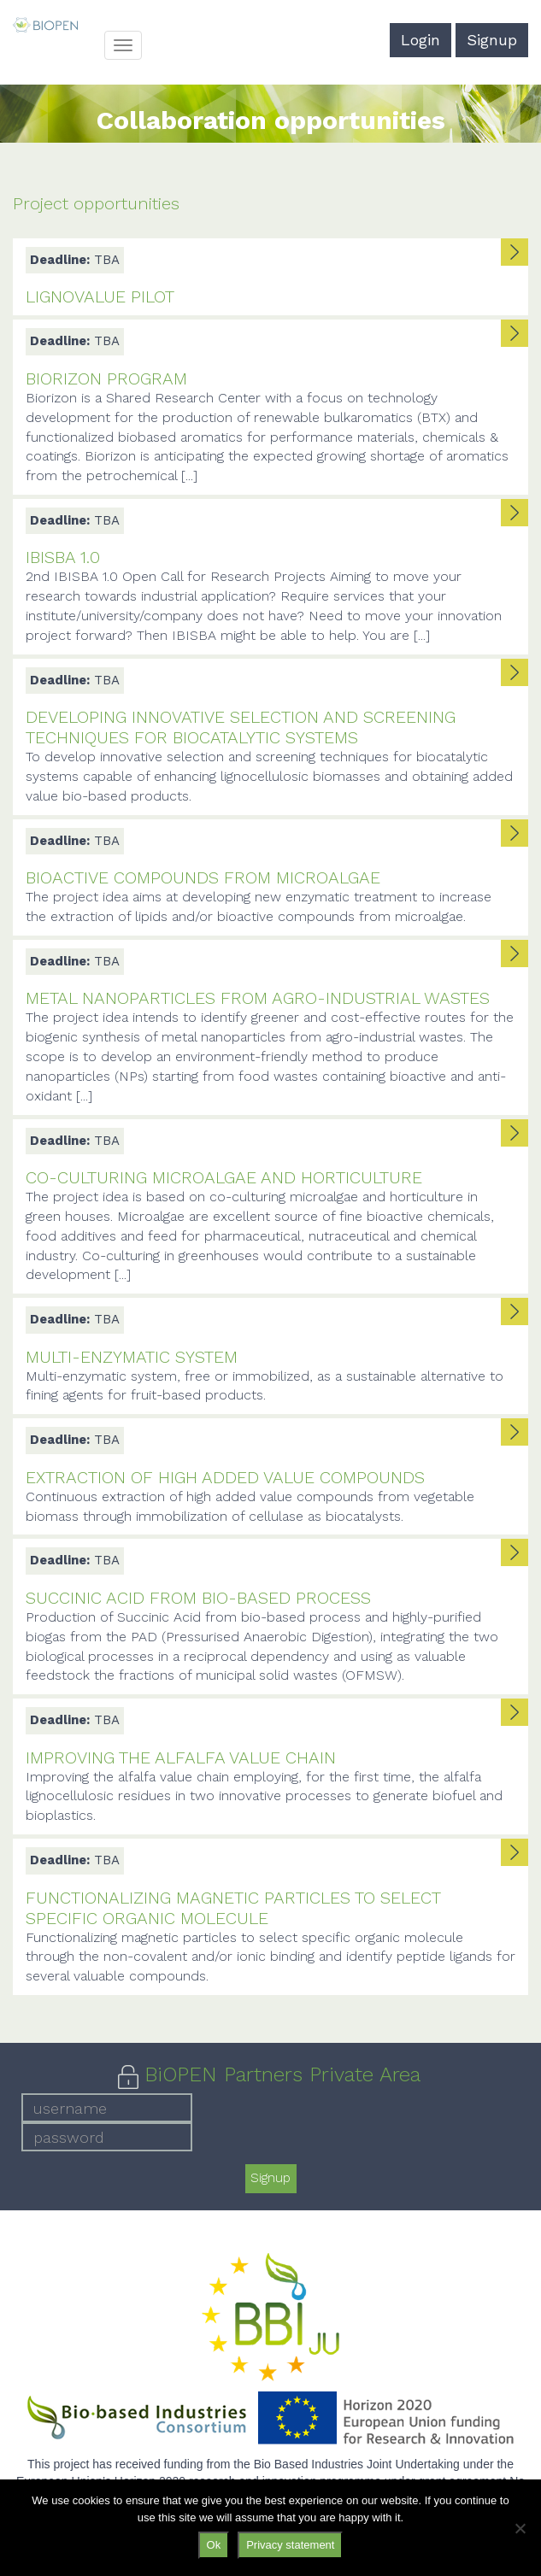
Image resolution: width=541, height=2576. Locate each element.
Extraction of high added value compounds (225, 1477)
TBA (75, 259)
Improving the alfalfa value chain (181, 1757)
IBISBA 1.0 (63, 557)
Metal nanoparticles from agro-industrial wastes (258, 998)
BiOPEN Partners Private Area (282, 2074)
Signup (492, 40)
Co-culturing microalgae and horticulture (224, 1177)
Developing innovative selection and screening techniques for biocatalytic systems (241, 727)
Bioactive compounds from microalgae (203, 877)
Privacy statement (290, 2544)
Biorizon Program (106, 378)
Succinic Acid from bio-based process (198, 1597)
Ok (214, 2544)
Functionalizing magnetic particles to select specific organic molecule (233, 1907)
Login (420, 40)
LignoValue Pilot (100, 296)
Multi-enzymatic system (132, 1357)
